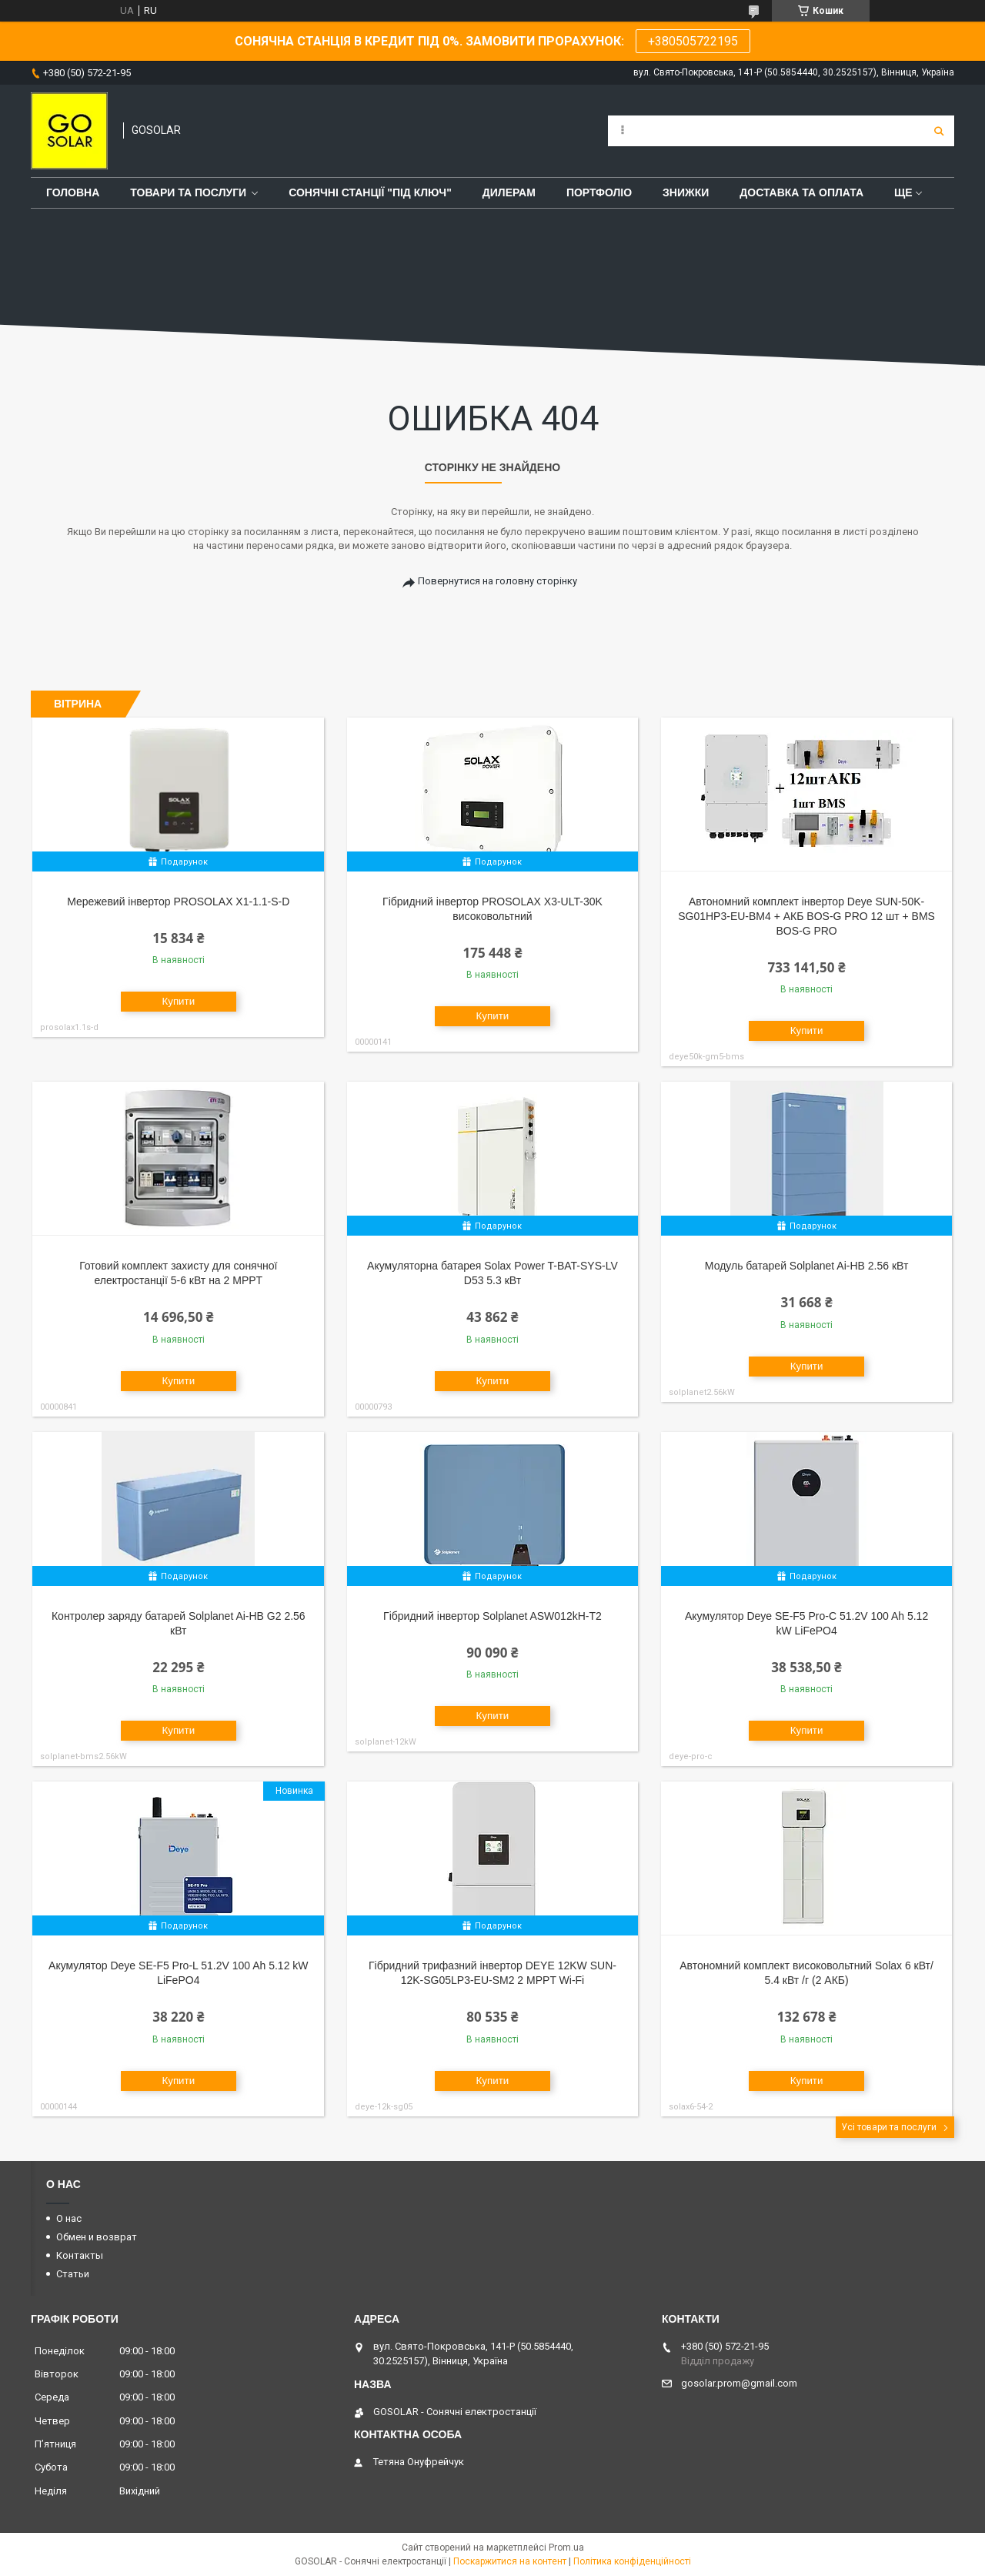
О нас (69, 2218)
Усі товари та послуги (889, 2127)
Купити (178, 1001)
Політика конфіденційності (632, 2561)
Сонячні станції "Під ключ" (370, 192)
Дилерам (509, 192)
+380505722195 (693, 41)
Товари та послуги (188, 192)
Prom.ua (566, 2547)
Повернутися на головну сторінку (497, 581)
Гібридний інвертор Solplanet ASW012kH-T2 (492, 1616)
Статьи (72, 2274)
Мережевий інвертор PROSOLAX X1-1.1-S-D (178, 901)
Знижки (686, 192)
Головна (72, 192)
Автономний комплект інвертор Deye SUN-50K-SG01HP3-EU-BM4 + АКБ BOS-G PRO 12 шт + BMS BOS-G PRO (806, 916)
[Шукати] (938, 130)
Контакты (79, 2255)
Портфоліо (599, 192)
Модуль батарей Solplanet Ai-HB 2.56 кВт (807, 1266)
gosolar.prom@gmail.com (739, 2383)
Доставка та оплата (801, 192)
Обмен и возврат (96, 2237)
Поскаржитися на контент (509, 2561)
